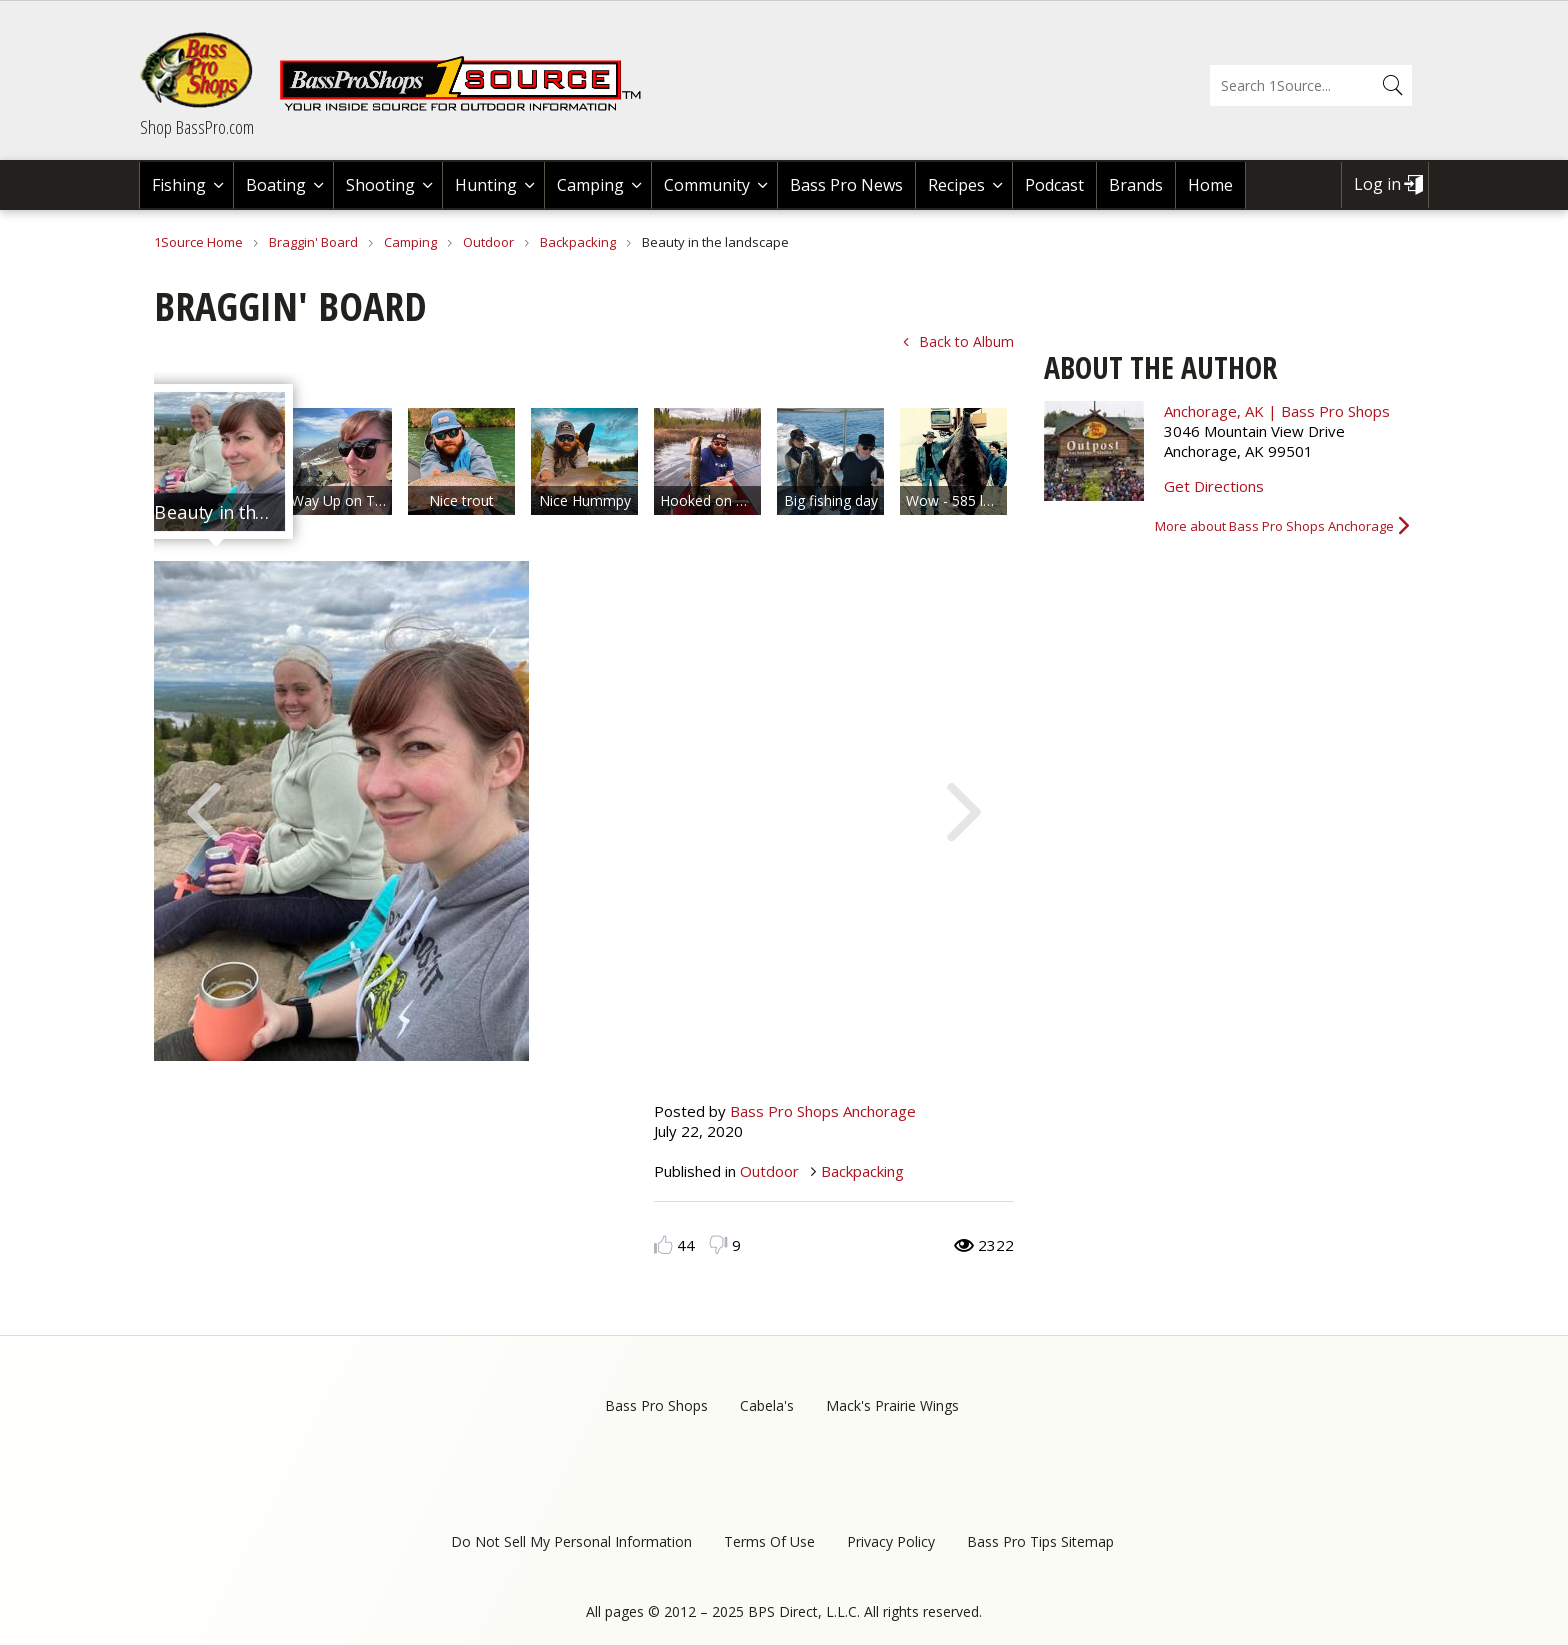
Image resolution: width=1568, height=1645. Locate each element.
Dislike (718, 1244)
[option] (215, 461)
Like (663, 1244)
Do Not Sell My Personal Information (571, 1541)
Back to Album (966, 341)
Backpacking (578, 242)
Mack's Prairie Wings (892, 1405)
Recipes (956, 185)
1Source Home (198, 242)
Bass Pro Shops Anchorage (823, 1111)
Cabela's (767, 1405)
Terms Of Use (769, 1541)
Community (707, 185)
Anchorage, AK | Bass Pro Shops (1277, 411)
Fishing (179, 185)
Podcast (1054, 185)
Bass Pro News (846, 185)
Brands (1136, 185)
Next (964, 810)
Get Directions (1214, 486)
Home (1210, 185)
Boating (276, 185)
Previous (204, 810)
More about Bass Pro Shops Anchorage (1274, 526)
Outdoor (488, 242)
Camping (590, 185)
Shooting (380, 185)
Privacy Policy (891, 1541)
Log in (1377, 184)
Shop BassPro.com (197, 127)
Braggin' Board (313, 242)
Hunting (486, 185)
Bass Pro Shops (656, 1405)
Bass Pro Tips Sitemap (1040, 1541)
